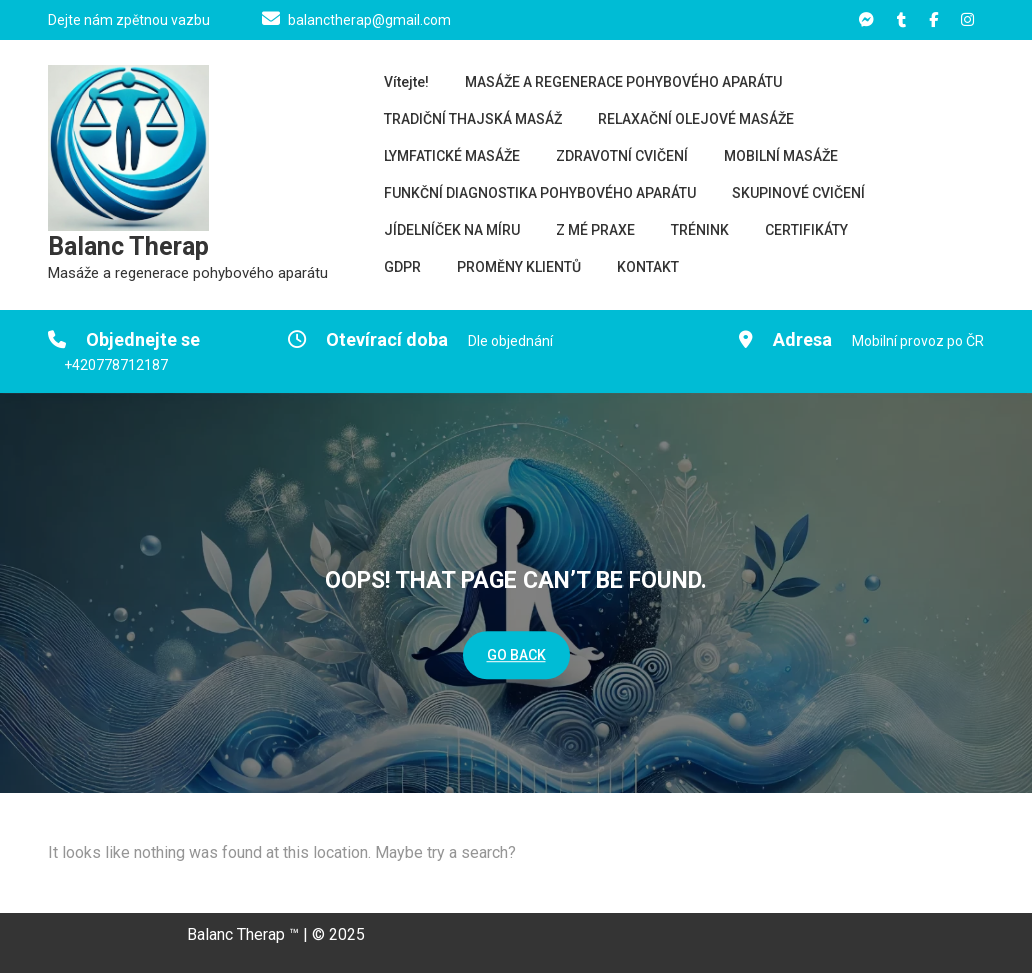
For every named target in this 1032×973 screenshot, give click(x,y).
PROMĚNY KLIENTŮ (519, 267)
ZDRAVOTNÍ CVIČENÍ (622, 156)
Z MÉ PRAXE (595, 230)
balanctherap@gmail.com (369, 20)
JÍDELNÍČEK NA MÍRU (452, 230)
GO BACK (516, 655)
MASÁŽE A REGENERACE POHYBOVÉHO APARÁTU (623, 82)
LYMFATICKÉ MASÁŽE (452, 156)
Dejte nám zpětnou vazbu (129, 20)
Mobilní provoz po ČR (918, 341)
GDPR (402, 267)
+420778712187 (116, 365)
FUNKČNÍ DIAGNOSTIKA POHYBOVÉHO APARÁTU (540, 193)
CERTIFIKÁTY (806, 230)
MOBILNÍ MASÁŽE (781, 156)
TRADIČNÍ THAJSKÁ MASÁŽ (473, 119)
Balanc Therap (128, 246)
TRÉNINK (700, 230)
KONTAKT (648, 267)
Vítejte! (406, 82)
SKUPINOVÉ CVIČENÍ (798, 193)
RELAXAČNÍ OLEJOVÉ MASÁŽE (696, 119)
